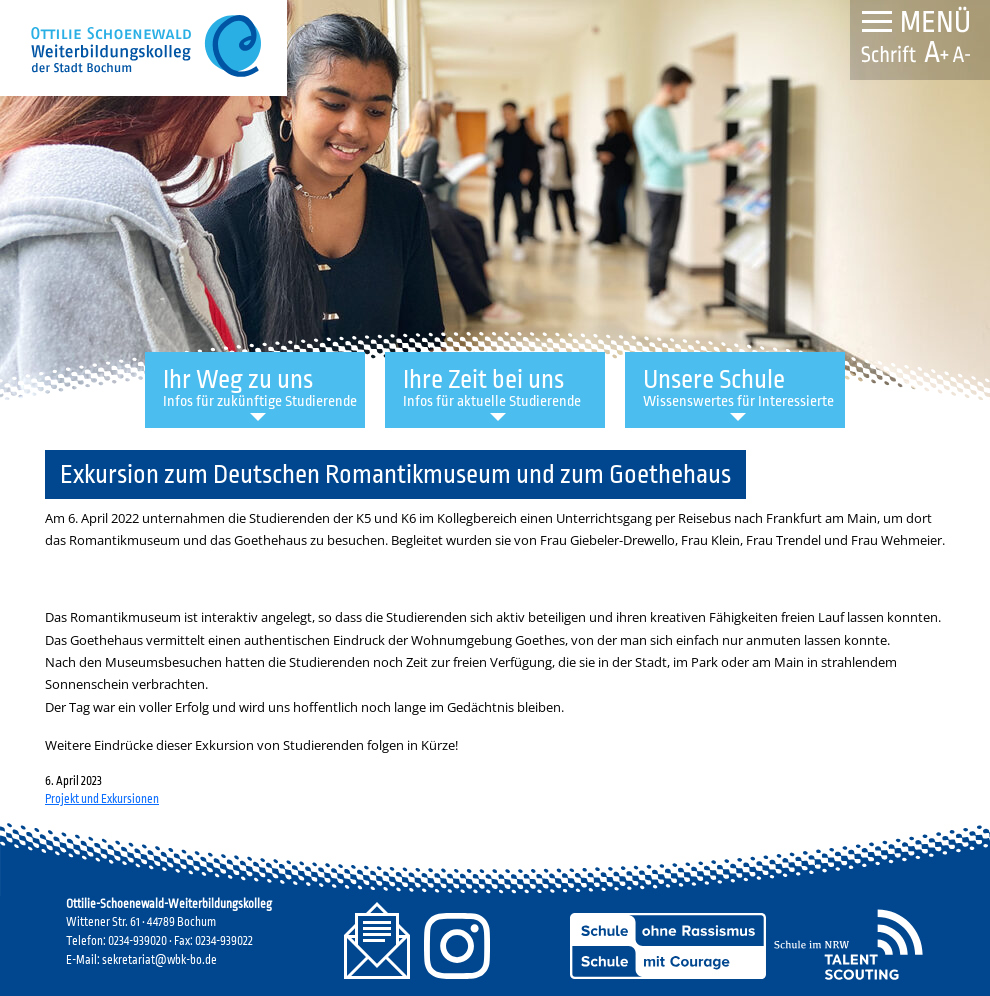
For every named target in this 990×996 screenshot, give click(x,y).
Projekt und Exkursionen (102, 799)
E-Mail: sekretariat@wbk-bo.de (141, 960)
